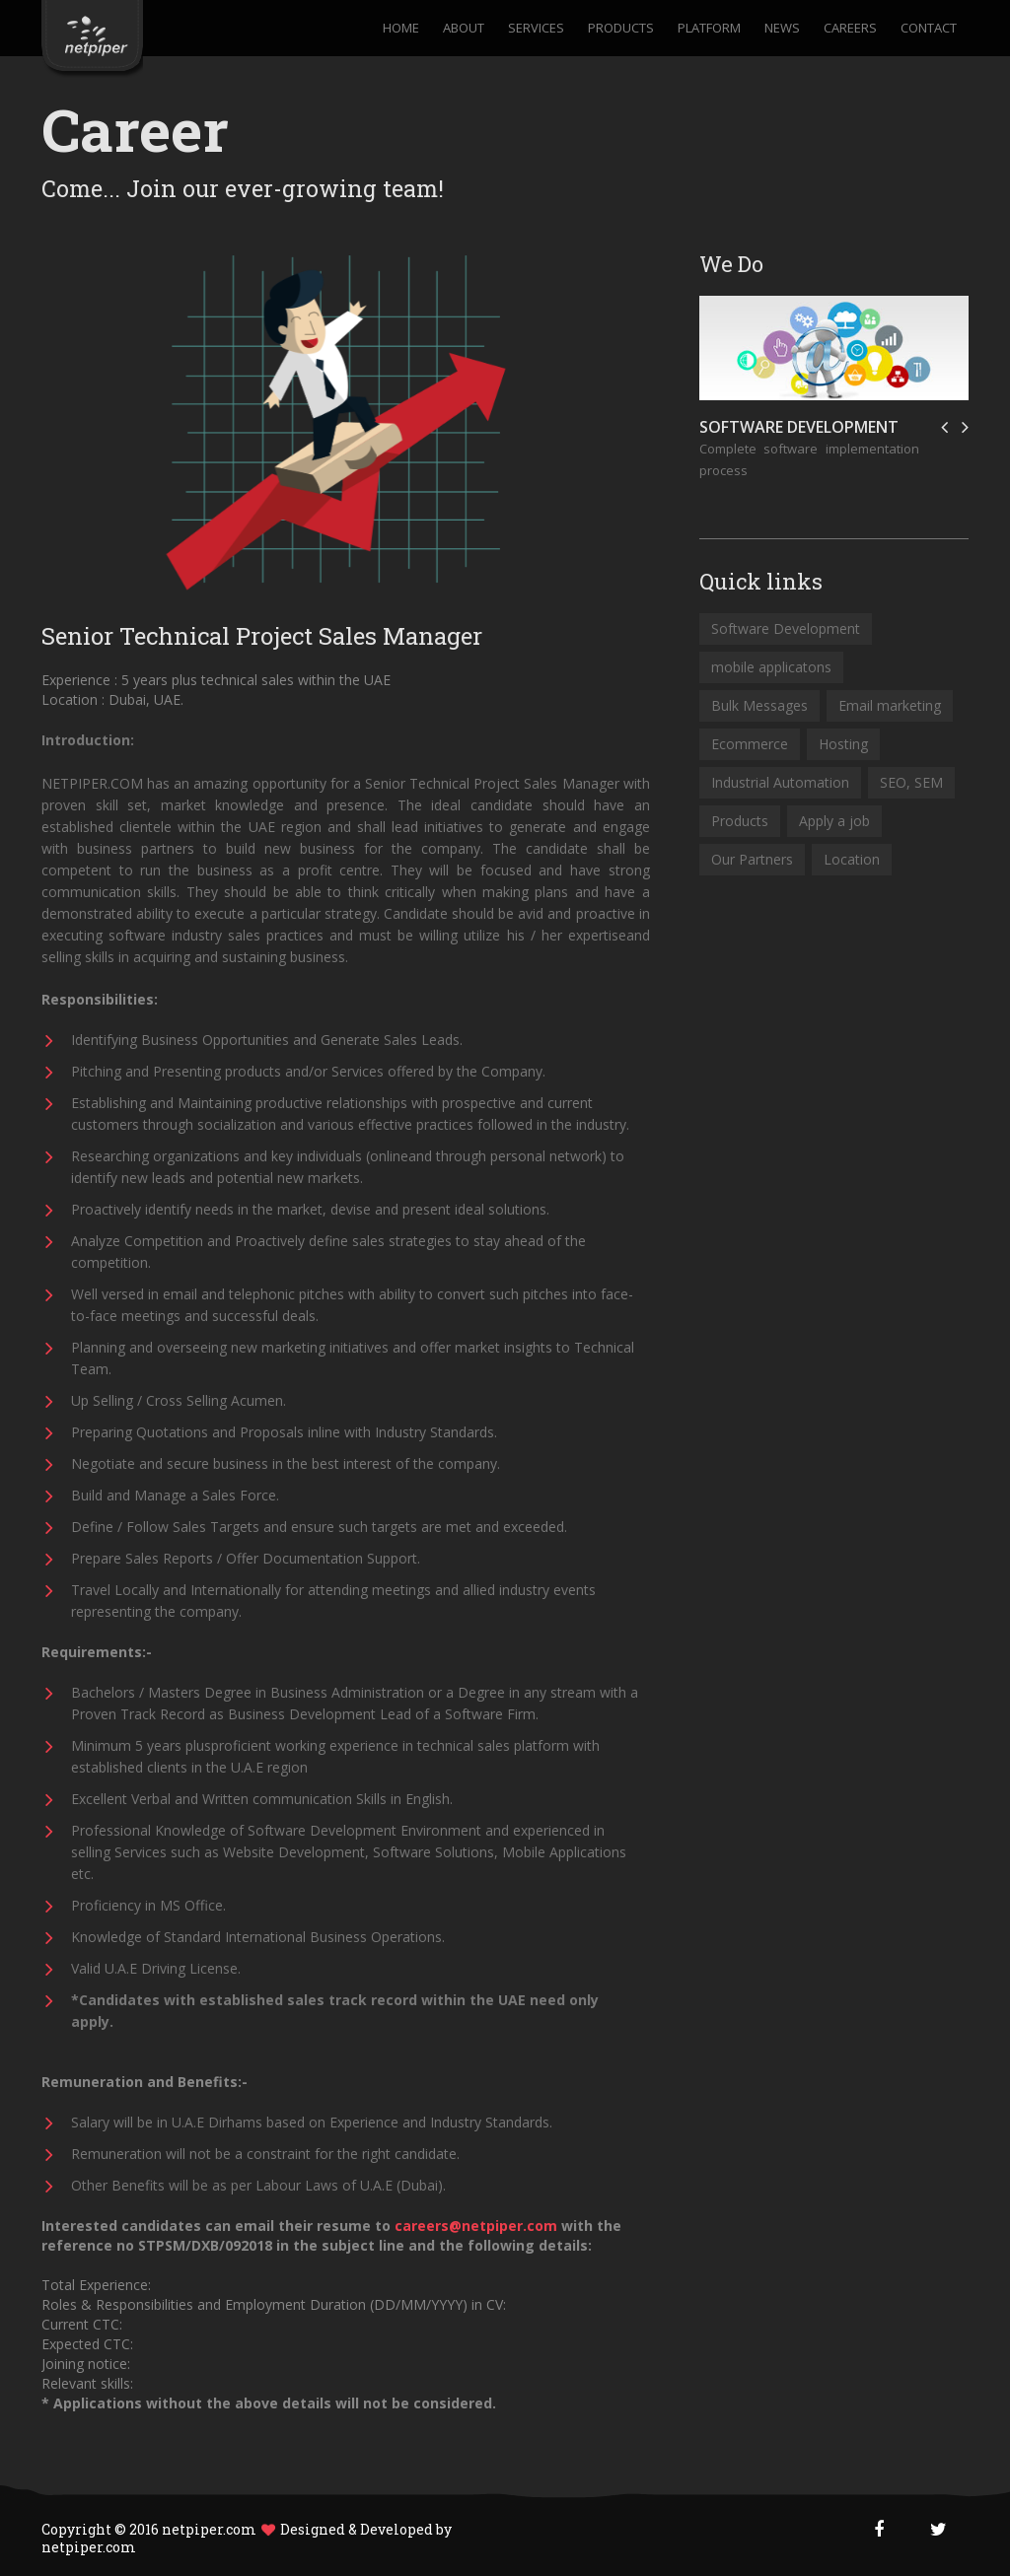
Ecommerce (749, 743)
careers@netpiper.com (478, 2225)
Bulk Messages (759, 705)
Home (401, 28)
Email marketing (889, 705)
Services (536, 28)
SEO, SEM (911, 782)
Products (621, 28)
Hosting (843, 743)
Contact (929, 28)
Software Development (799, 427)
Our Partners (752, 859)
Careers (850, 28)
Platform (709, 28)
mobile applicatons (771, 667)
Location (852, 859)
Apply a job (834, 820)
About (463, 28)
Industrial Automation (780, 782)
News (782, 28)
